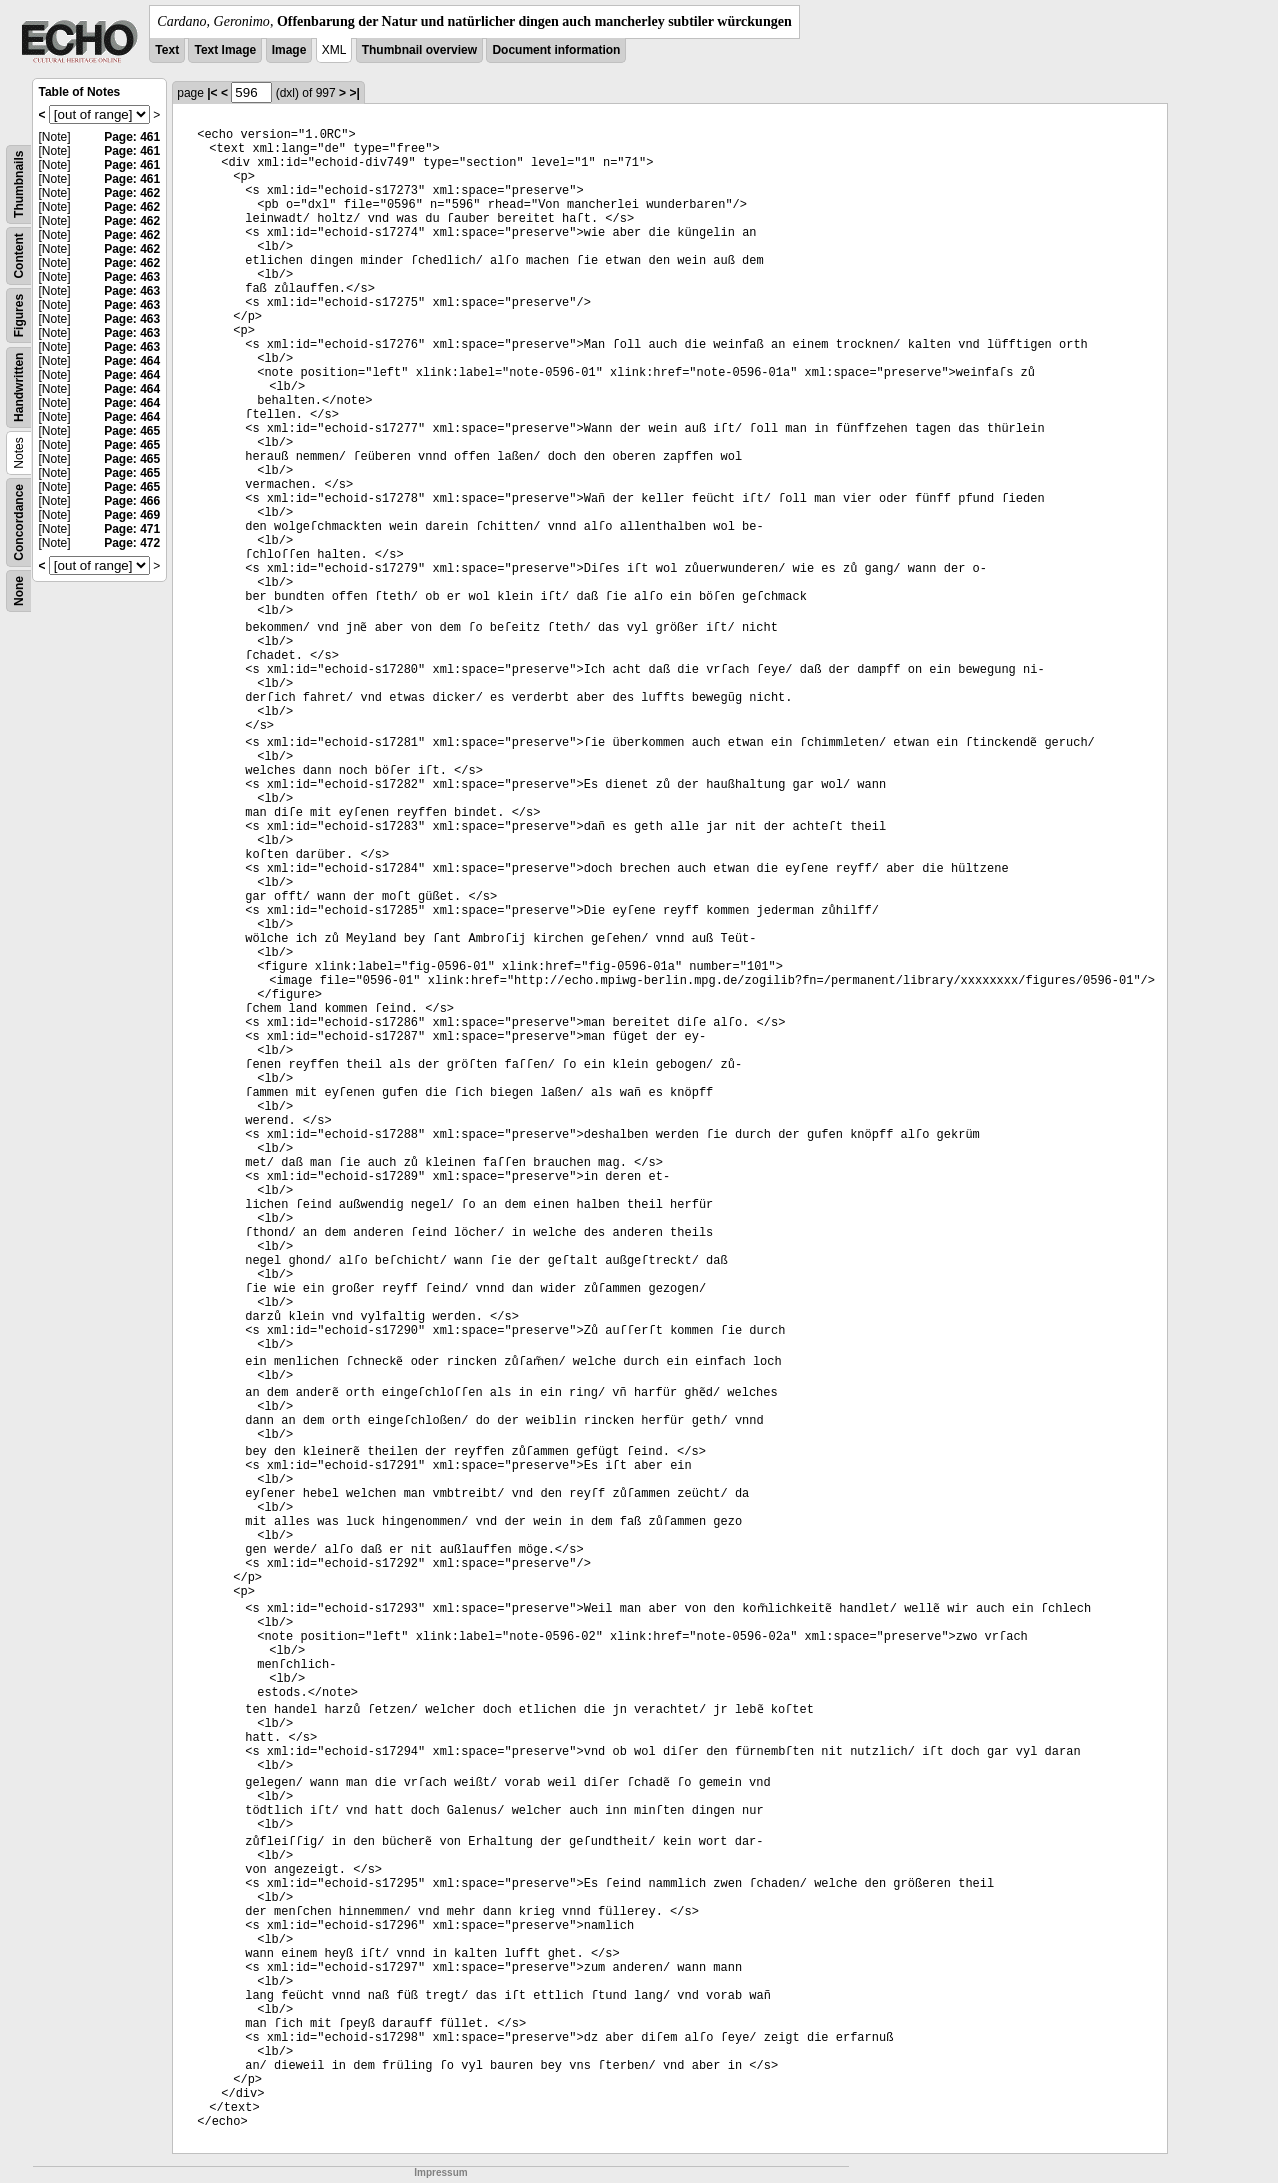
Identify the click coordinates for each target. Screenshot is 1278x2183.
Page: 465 (132, 431)
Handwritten (19, 387)
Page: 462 (132, 193)
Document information (556, 50)
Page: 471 (132, 529)
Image (289, 50)
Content (19, 255)
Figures (19, 315)
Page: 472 (132, 543)
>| (354, 93)
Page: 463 (132, 277)
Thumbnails (19, 184)
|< (212, 93)
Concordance (19, 522)
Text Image (225, 50)
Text (167, 50)
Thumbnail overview (419, 50)
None (19, 591)
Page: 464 (132, 361)
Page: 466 (132, 501)
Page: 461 (132, 137)
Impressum (440, 2172)
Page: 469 (132, 515)
